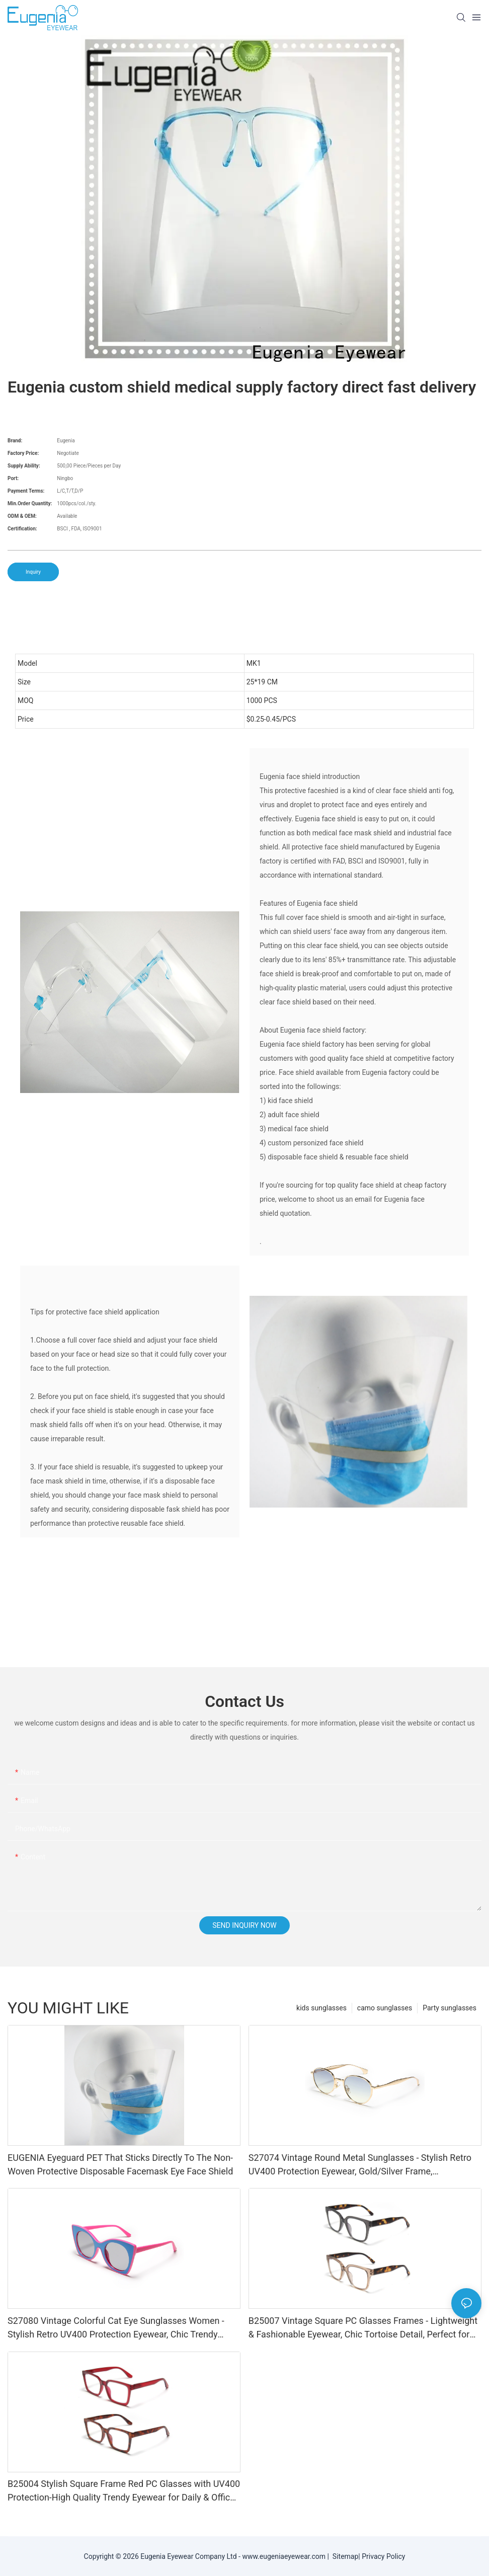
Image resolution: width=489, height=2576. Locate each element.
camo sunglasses (384, 2008)
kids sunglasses (321, 2008)
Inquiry (33, 572)
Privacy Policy (383, 2556)
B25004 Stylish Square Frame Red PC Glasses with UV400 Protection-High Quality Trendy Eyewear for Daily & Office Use (124, 2491)
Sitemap (343, 2556)
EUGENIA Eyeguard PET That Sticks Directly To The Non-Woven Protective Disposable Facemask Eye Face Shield (120, 2164)
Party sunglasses (449, 2008)
